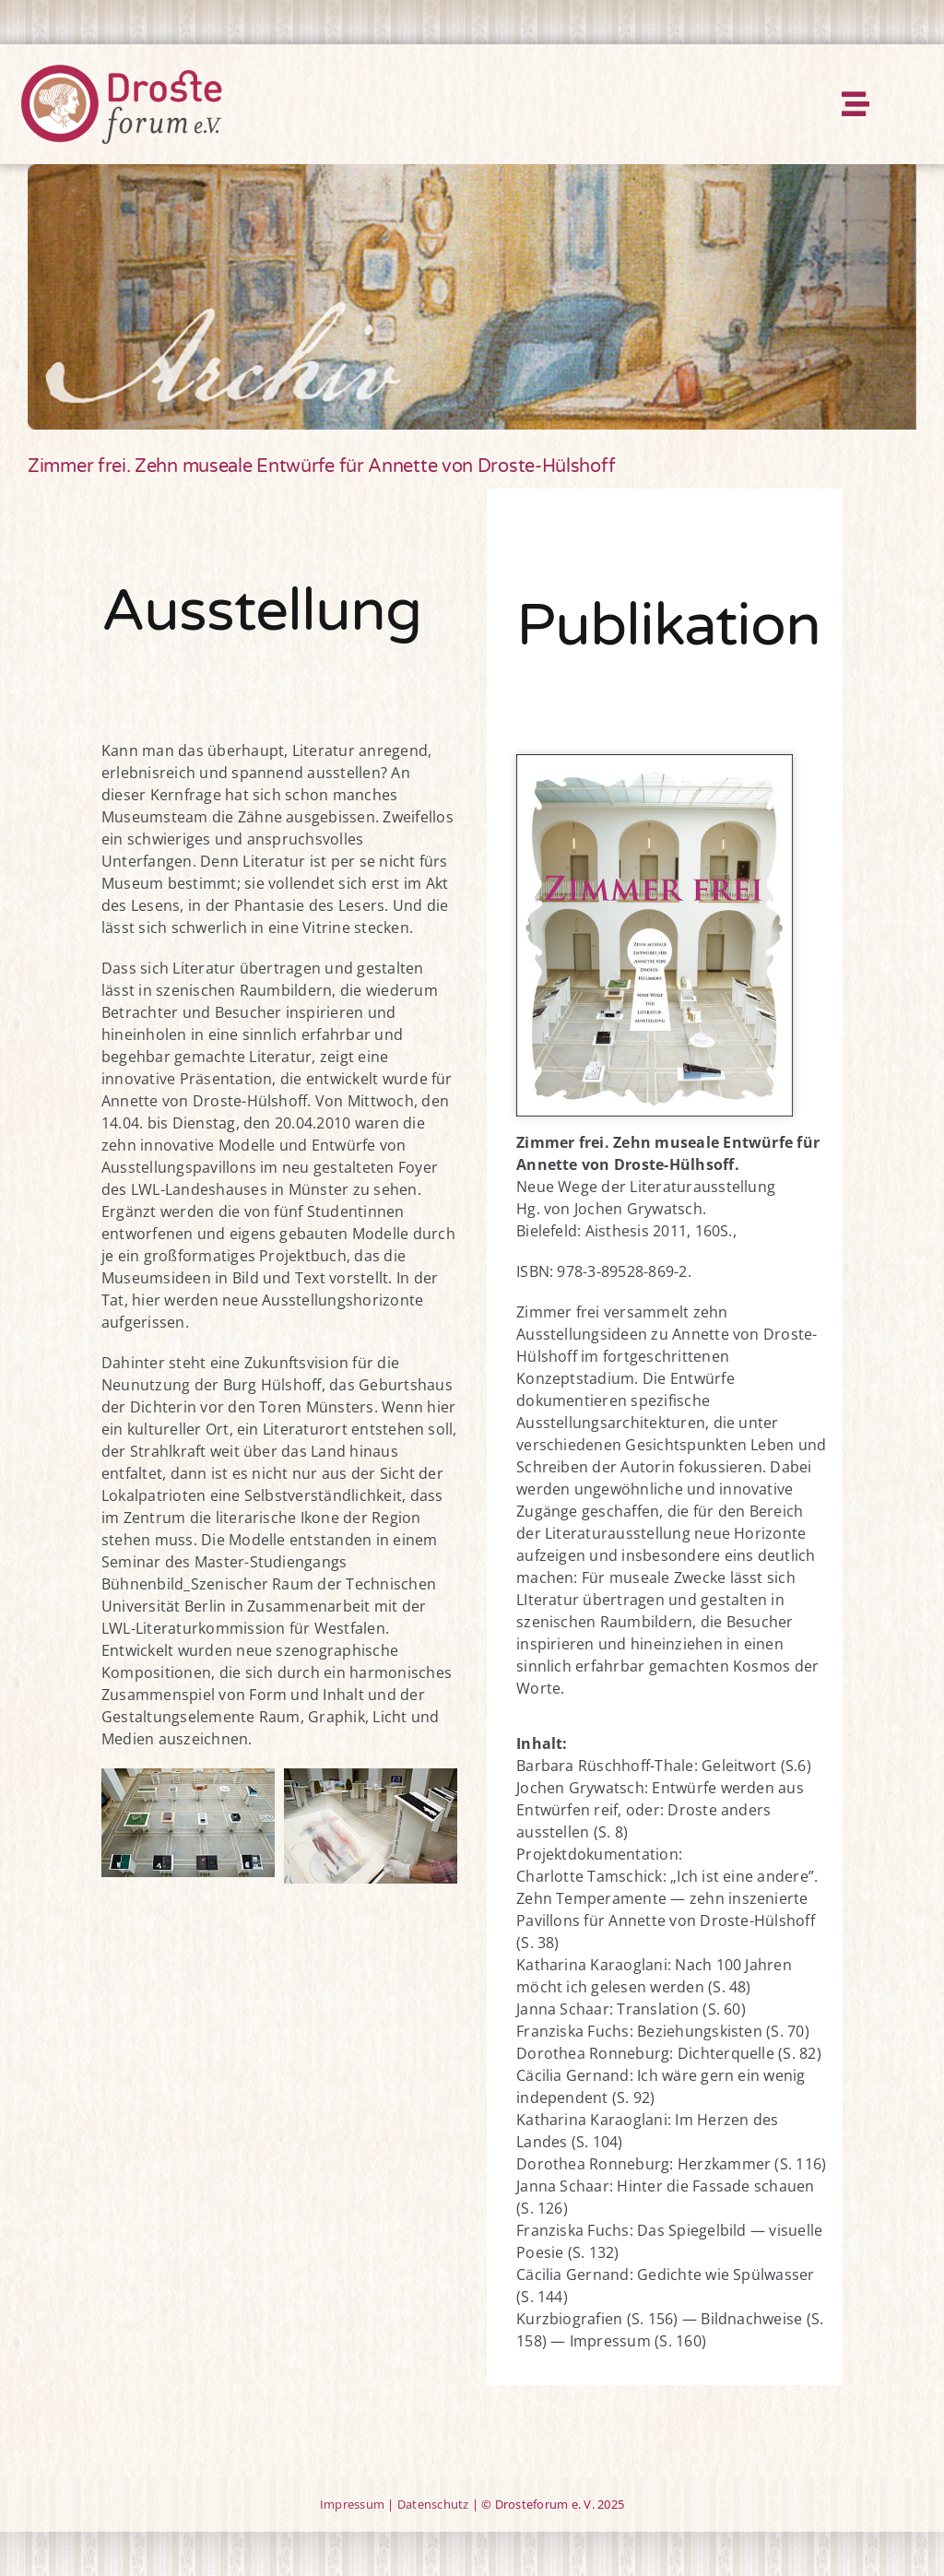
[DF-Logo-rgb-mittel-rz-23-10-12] (121, 70)
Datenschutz (433, 2504)
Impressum (352, 2504)
